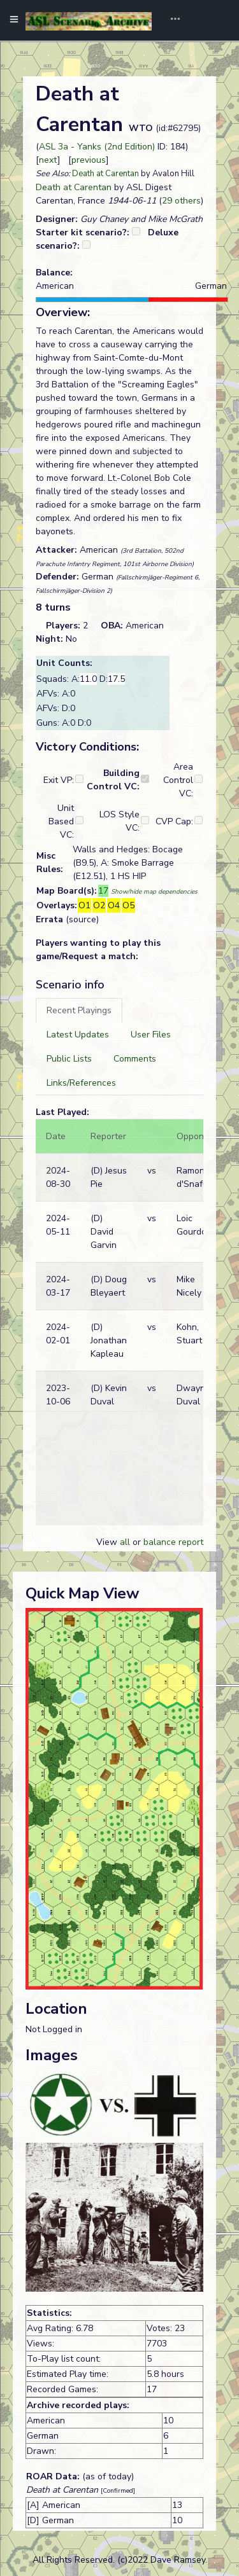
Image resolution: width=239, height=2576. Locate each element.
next (48, 160)
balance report (173, 1542)
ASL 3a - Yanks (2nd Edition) (97, 147)
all (125, 1542)
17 (103, 891)
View (108, 1542)
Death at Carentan (105, 173)
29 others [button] (181, 201)
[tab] (79, 1010)
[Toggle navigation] (170, 20)
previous (88, 160)
